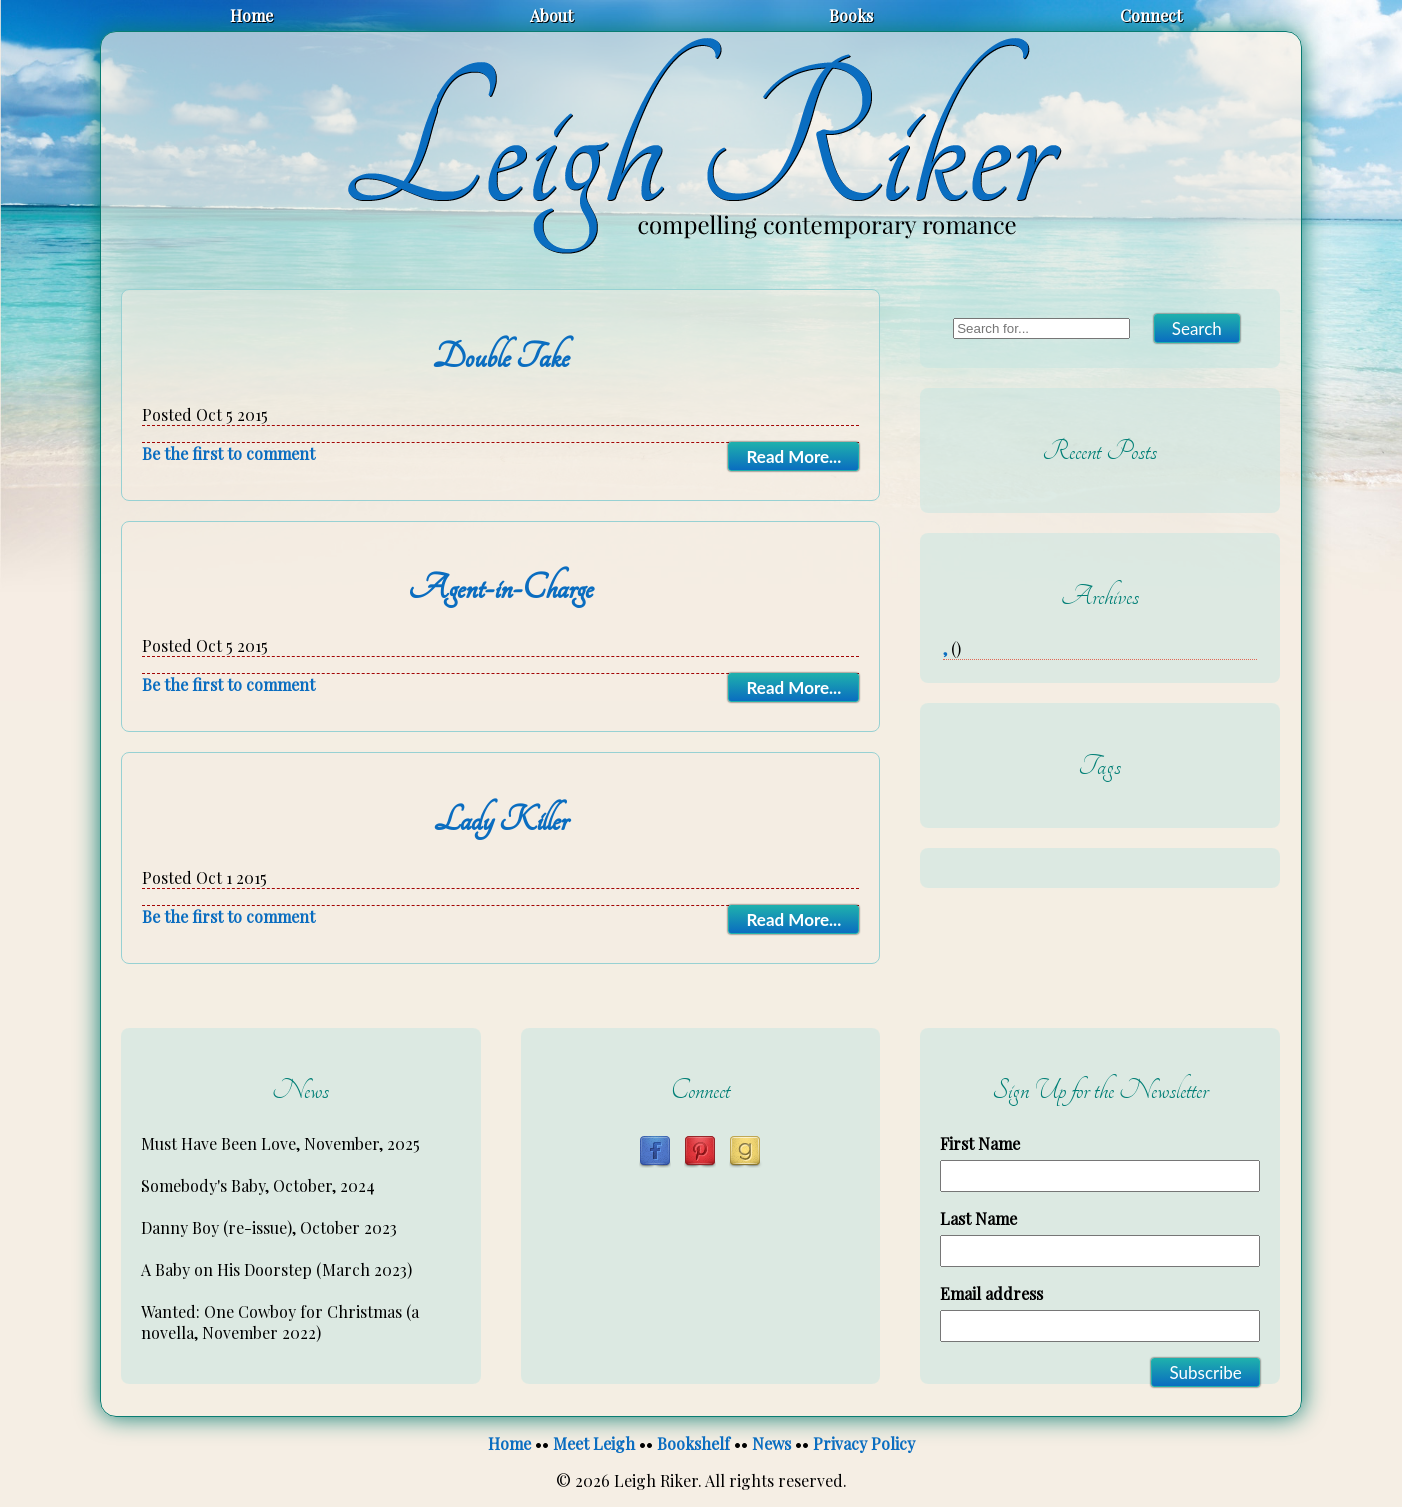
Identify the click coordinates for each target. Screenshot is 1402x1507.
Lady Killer (501, 820)
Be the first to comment (228, 453)
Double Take (501, 357)
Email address (991, 1293)
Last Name (978, 1218)
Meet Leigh (594, 1443)
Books (851, 15)
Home (251, 15)
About (551, 15)
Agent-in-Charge (500, 588)
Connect (1151, 15)
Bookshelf (693, 1443)
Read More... (793, 456)
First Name (980, 1143)
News (771, 1443)
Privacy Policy (864, 1443)
